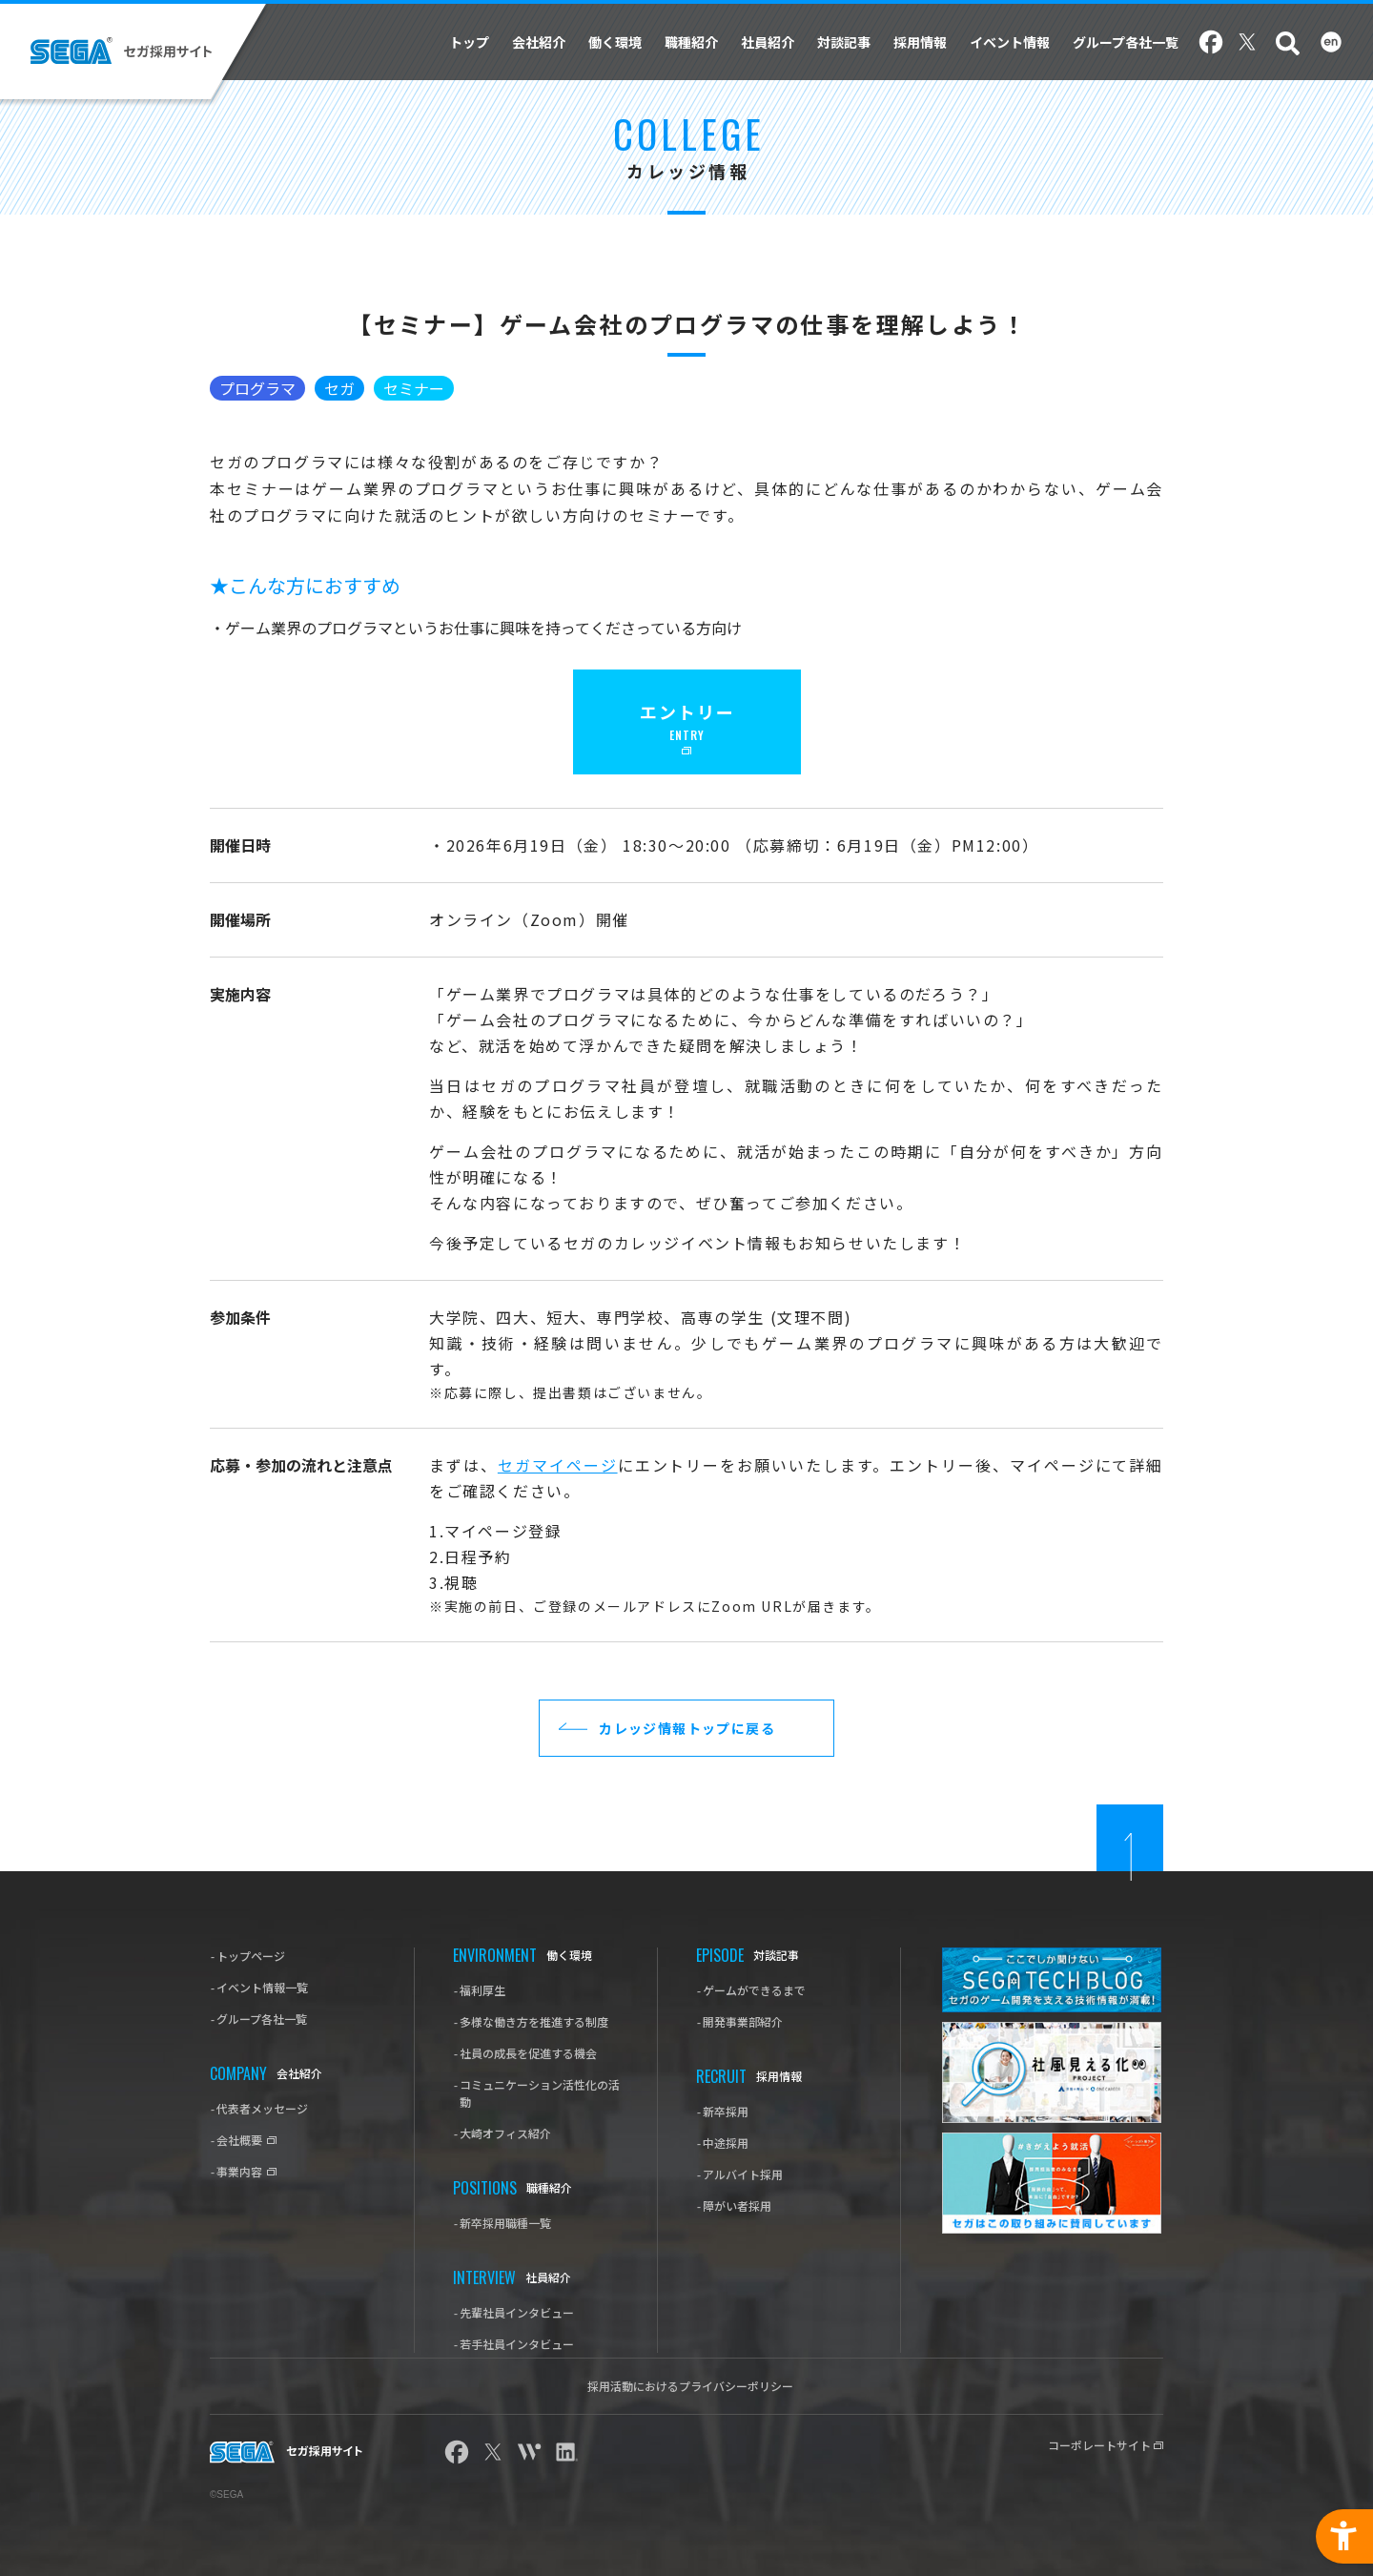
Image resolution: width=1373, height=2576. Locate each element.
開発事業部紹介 (743, 2021)
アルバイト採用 (743, 2174)
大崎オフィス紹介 (505, 2133)
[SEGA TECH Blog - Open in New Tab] (1051, 1979)
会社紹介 (538, 42)
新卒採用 (725, 2111)
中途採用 (725, 2142)
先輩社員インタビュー (517, 2312)
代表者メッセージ (262, 2108)
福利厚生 (482, 1990)
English (1331, 42)
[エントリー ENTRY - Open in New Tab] (687, 722)
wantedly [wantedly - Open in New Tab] (529, 2452)
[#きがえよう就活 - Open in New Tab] (1051, 2183)
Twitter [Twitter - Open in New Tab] (1247, 42)
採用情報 (920, 42)
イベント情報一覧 (262, 1987)
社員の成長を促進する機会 (528, 2053)
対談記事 (844, 42)
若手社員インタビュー (517, 2344)
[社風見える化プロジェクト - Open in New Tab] (1051, 2072)
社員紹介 (767, 42)
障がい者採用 (737, 2205)
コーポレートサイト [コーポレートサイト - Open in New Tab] (1101, 2445)
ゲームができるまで (754, 1990)
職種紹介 (691, 42)
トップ (469, 42)
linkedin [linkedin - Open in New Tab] (565, 2452)
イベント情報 (1010, 42)
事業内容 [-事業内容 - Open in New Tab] (240, 2171)
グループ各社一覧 (1125, 42)
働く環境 (615, 42)
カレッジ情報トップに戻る (687, 1728)
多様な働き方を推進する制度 (534, 2021)
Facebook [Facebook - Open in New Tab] (1211, 42)
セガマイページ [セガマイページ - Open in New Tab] (558, 1464)
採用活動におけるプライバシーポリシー (690, 2386)
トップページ (250, 1955)
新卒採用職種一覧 (505, 2223)
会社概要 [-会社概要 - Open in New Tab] (240, 2140)
